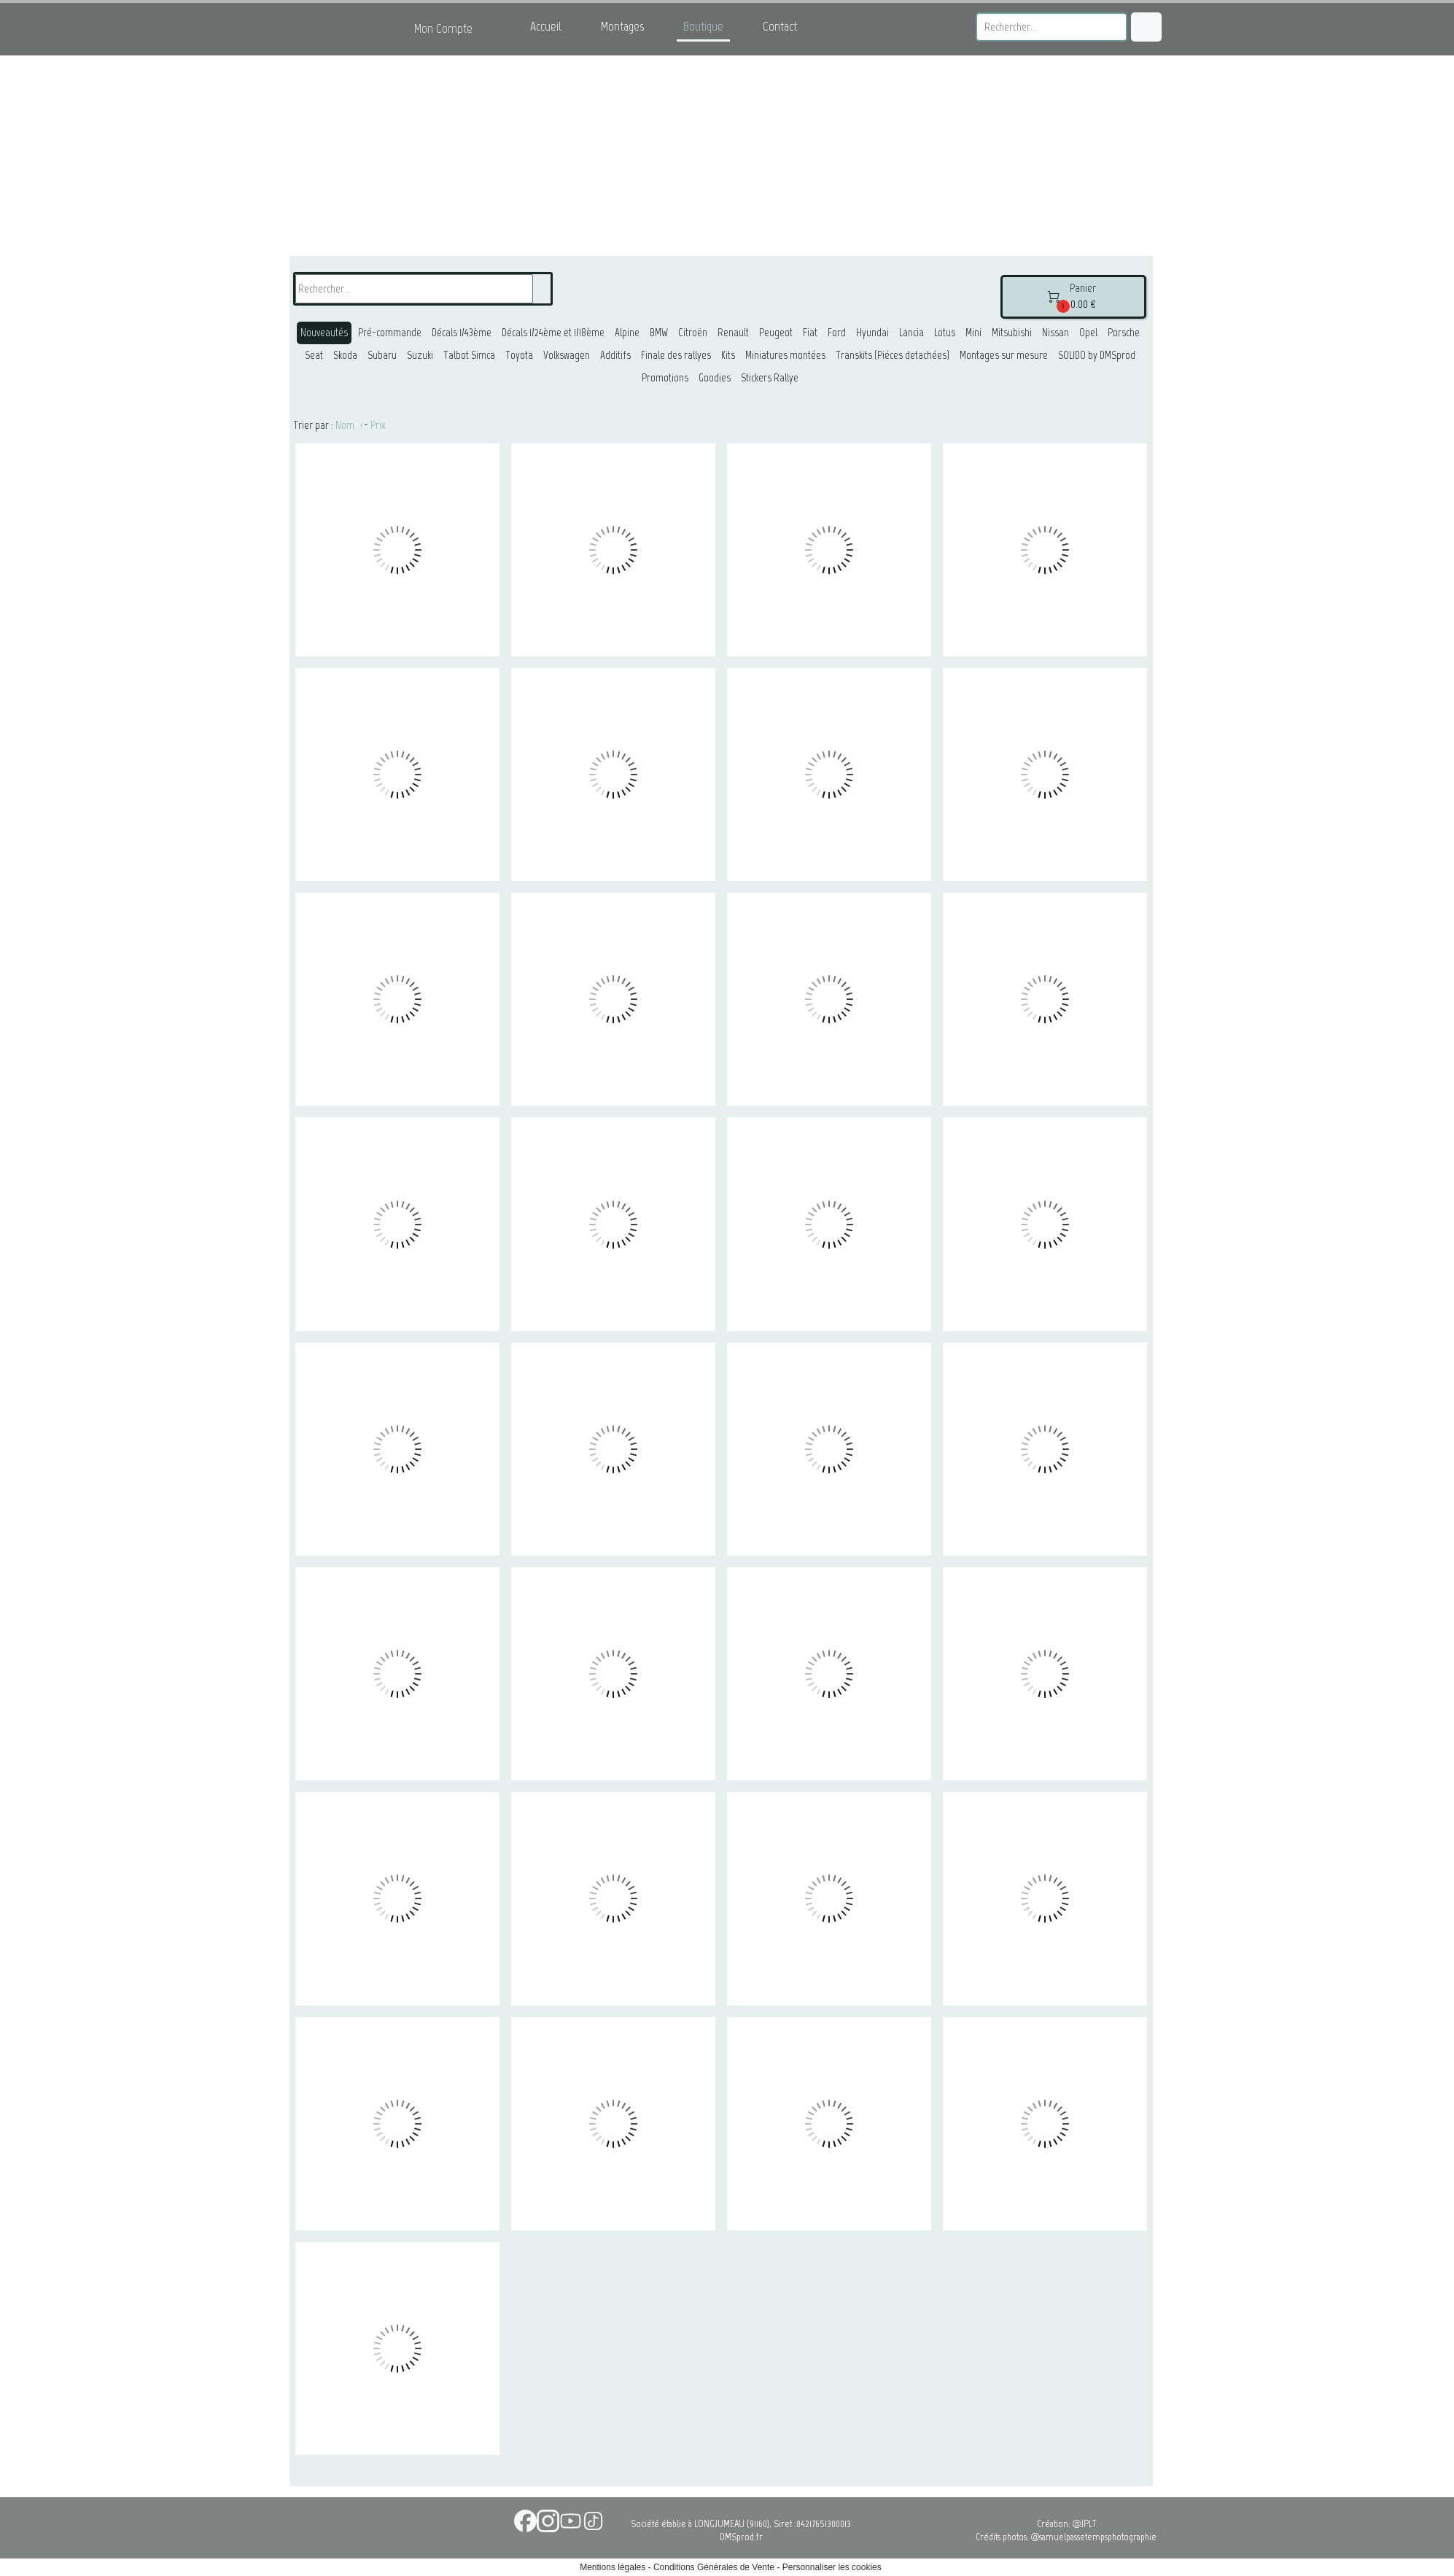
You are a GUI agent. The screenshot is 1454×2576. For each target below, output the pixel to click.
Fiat (810, 332)
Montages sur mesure (1004, 355)
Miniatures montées (785, 355)
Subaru (382, 355)
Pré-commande (389, 332)
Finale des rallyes (676, 355)
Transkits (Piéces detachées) (892, 355)
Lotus (944, 332)
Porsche (1124, 332)
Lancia (911, 332)
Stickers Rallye (769, 377)
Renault (733, 332)
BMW (659, 332)
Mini (973, 332)
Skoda (345, 355)
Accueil (545, 26)
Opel (1088, 332)
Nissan (1055, 332)
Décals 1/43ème (461, 332)
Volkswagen (566, 355)
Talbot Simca (469, 355)
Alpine (627, 332)
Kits (728, 355)
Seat (314, 355)
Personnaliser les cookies (832, 2567)
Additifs (615, 355)
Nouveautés (324, 332)
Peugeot (776, 332)
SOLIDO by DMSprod (1096, 355)
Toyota (519, 355)
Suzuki (420, 355)
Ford (837, 332)
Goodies (715, 377)
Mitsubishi (1012, 332)
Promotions (665, 377)
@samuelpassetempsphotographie (1093, 2537)
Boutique (703, 26)
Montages (622, 26)
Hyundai (872, 332)
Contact (780, 26)
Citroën (692, 332)
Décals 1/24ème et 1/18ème (553, 332)
